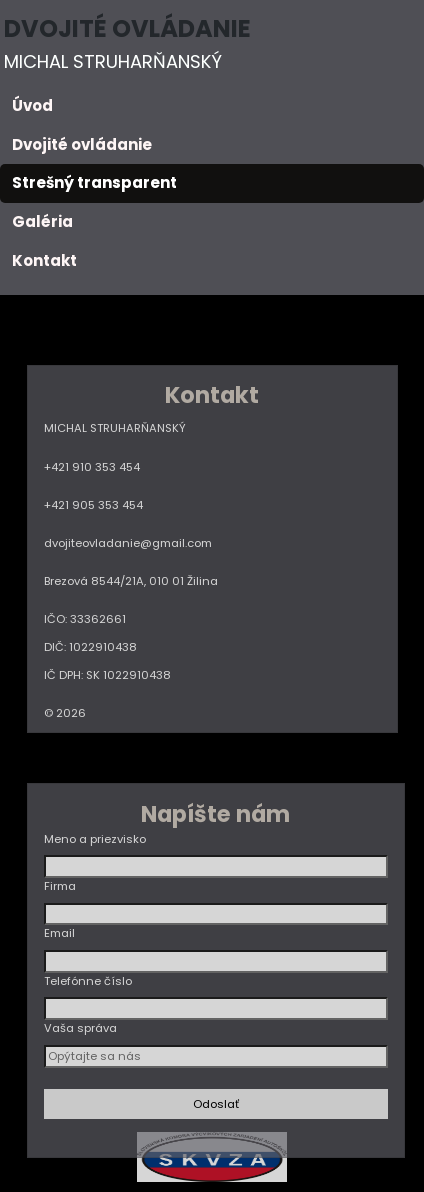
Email (59, 933)
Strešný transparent (94, 182)
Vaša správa (80, 1028)
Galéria (42, 221)
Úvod (32, 105)
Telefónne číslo (88, 981)
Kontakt (44, 260)
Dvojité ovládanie (82, 144)
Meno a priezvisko (95, 839)
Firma (60, 886)
